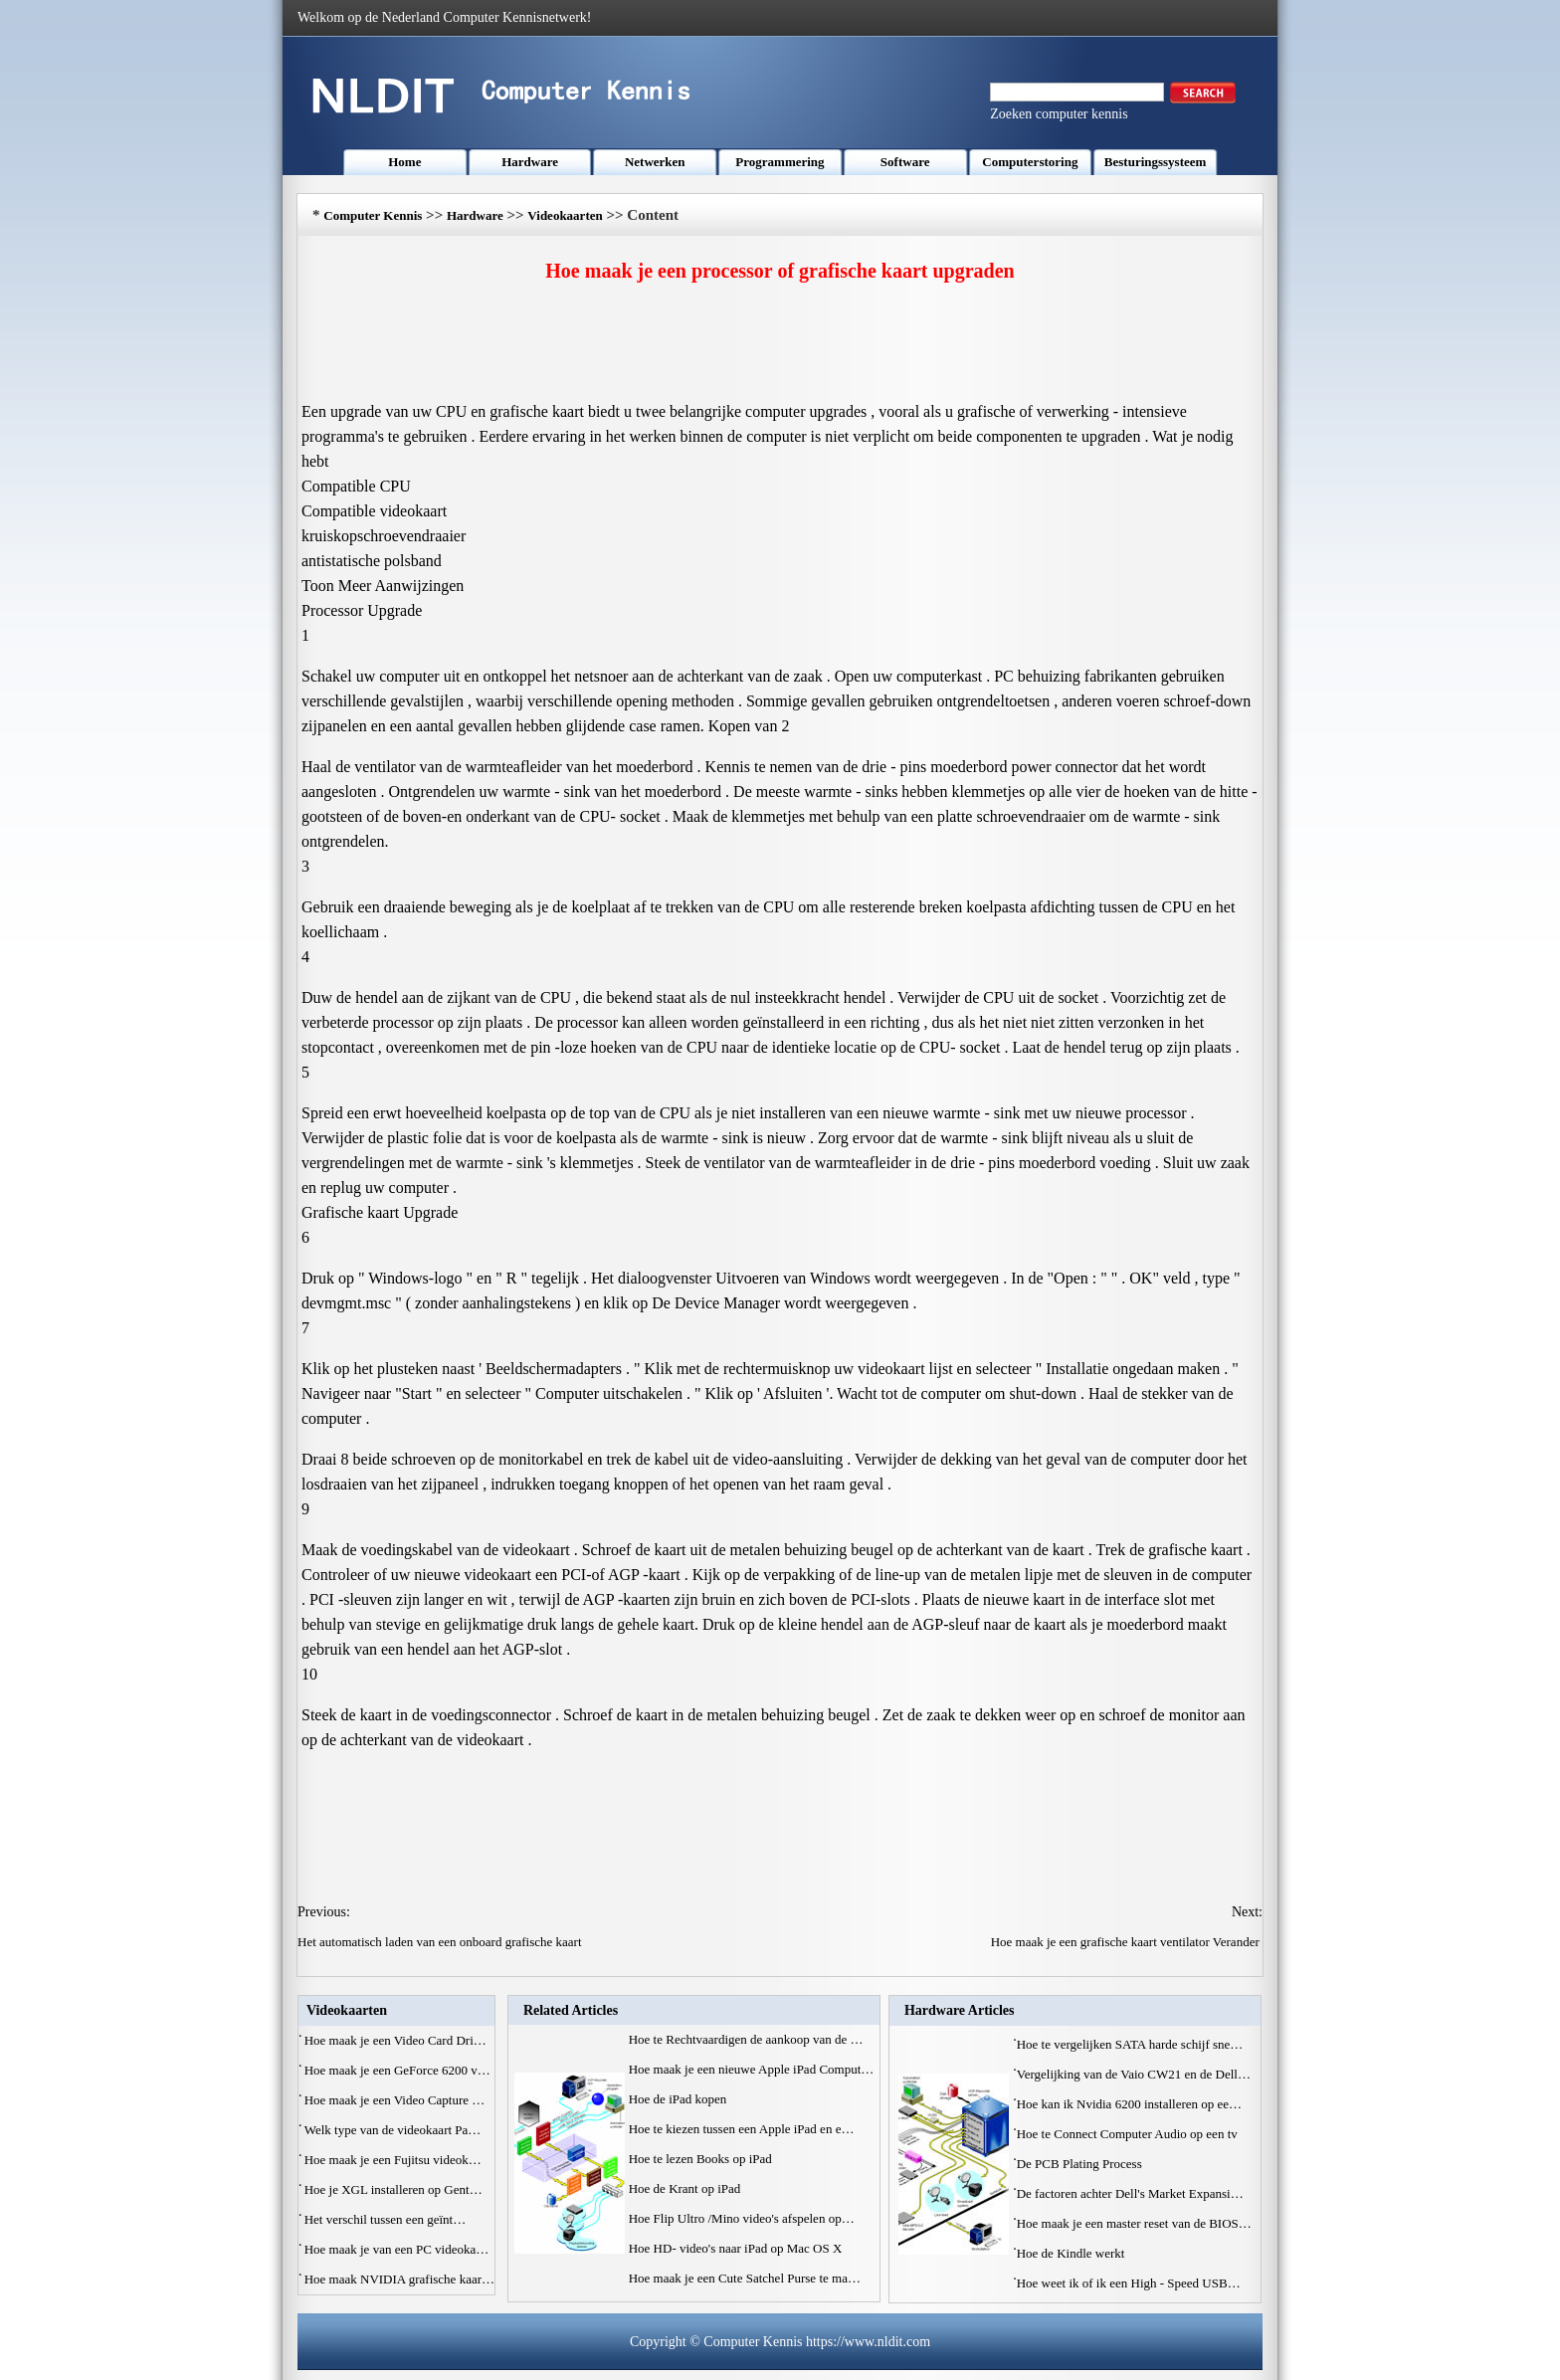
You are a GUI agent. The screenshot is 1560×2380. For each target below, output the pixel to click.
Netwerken (655, 161)
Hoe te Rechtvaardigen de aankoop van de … (746, 2039)
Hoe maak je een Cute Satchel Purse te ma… (745, 2278)
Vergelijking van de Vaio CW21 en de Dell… (1134, 2074)
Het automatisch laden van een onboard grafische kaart (441, 1941)
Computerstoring (1029, 161)
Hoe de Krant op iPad (686, 2188)
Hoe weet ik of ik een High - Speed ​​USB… (1129, 2283)
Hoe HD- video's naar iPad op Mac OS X (737, 2248)
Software (905, 161)
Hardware (529, 161)
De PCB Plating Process (1081, 2163)
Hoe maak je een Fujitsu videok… (393, 2159)
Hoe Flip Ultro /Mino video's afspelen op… (742, 2218)
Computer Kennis (372, 215)
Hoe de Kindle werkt (1072, 2253)
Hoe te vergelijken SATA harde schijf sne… (1130, 2044)
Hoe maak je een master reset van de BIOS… (1134, 2223)
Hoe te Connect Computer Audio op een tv (1129, 2133)
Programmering (779, 161)
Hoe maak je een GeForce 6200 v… (397, 2070)
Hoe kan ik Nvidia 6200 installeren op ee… (1129, 2103)
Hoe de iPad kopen (679, 2098)
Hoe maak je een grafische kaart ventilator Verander (1127, 1941)
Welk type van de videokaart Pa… (393, 2129)
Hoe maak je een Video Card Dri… (395, 2040)
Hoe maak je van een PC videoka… (396, 2249)
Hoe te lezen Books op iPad (702, 2158)
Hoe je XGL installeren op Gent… (393, 2189)
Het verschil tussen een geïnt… (385, 2219)
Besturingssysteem (1155, 161)
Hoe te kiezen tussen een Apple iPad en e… (742, 2128)
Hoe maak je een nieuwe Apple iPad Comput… (752, 2069)
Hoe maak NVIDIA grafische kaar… (399, 2279)
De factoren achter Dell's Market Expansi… (1130, 2193)
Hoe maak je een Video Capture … (395, 2099)
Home (404, 161)
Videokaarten (564, 215)
